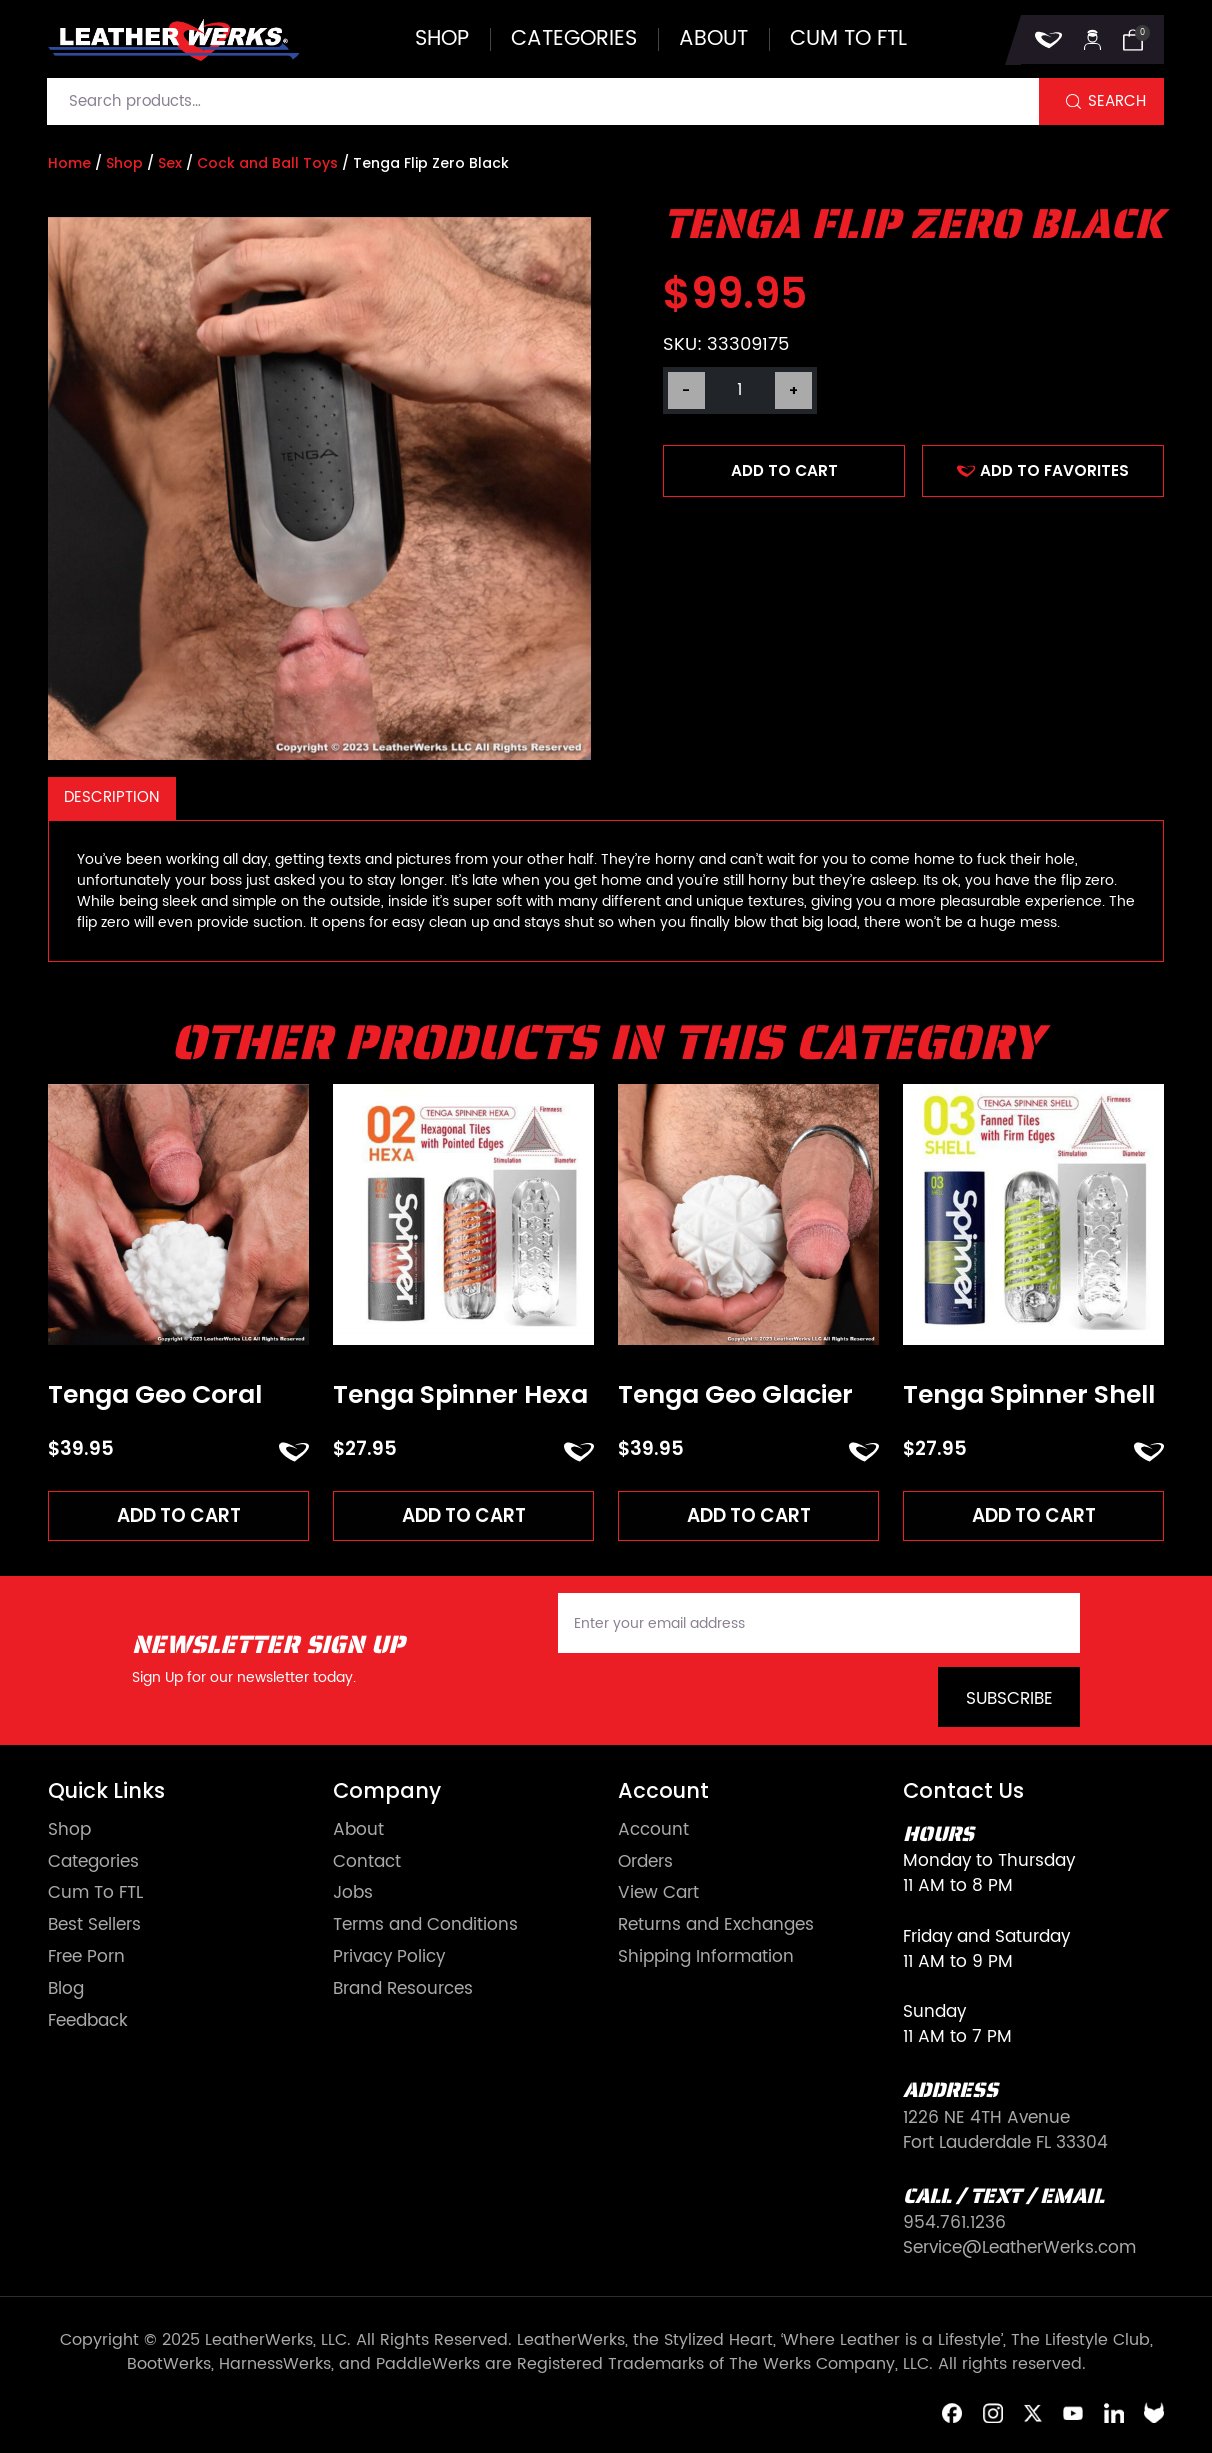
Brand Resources (403, 1990)
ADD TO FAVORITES (1043, 470)
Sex (170, 163)
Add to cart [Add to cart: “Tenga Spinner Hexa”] (464, 1515)
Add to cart (784, 470)
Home (69, 163)
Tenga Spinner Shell (1029, 1395)
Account (653, 1831)
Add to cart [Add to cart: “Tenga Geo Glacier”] (749, 1515)
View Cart (658, 1894)
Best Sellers (94, 1926)
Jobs (353, 1894)
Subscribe (1009, 1700)
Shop (442, 39)
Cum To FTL (95, 1894)
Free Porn (86, 1958)
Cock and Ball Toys (267, 163)
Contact (367, 1862)
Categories (574, 39)
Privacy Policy (389, 1958)
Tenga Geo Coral (155, 1395)
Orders (645, 1862)
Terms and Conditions (425, 1926)
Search (1117, 101)
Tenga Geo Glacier (735, 1395)
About (713, 39)
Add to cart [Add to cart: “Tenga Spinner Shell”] (1034, 1515)
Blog (66, 1990)
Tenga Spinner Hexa (460, 1395)
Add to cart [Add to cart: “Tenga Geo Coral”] (179, 1515)
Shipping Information (706, 1958)
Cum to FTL (848, 39)
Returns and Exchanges (716, 1926)
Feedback (88, 2022)
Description (111, 797)
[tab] (112, 798)
